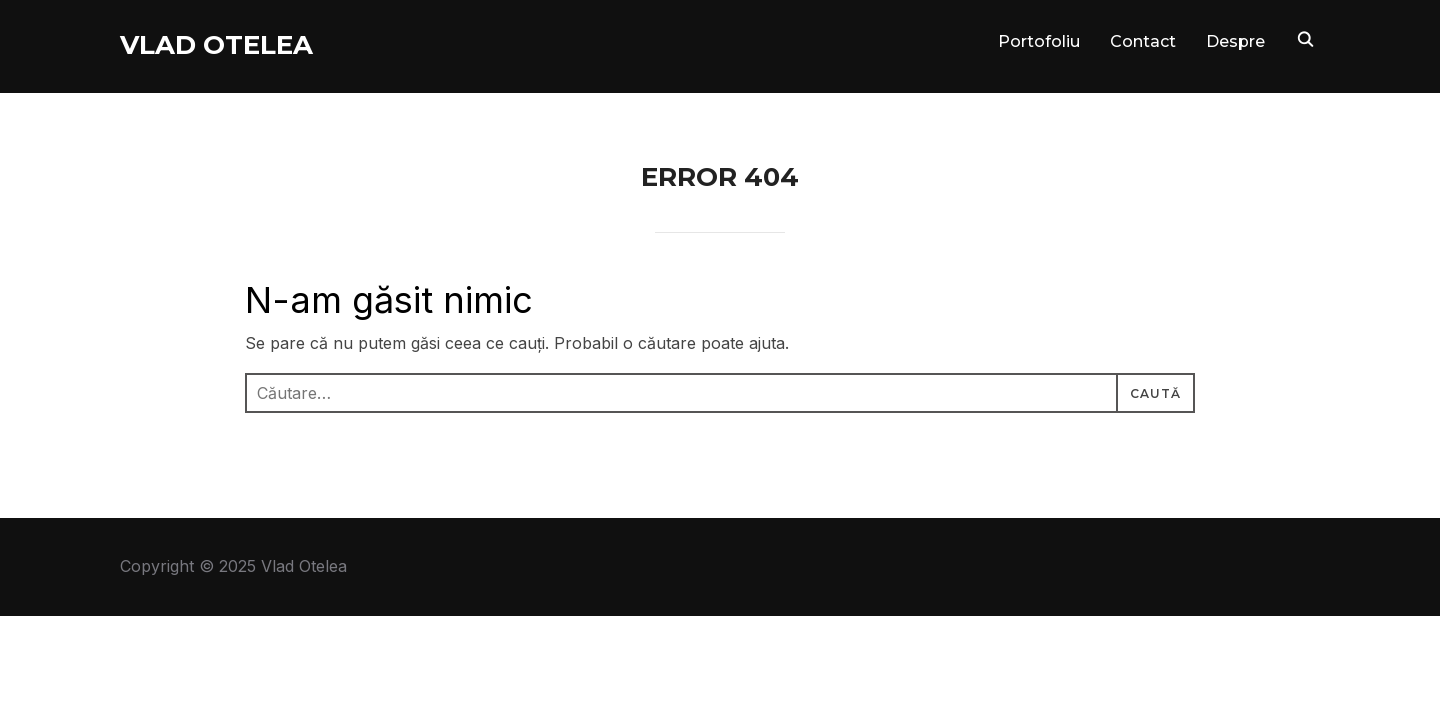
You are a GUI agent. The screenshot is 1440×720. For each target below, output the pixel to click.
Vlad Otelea (216, 45)
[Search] (1305, 38)
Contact (1143, 41)
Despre (1235, 41)
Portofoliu (1039, 41)
